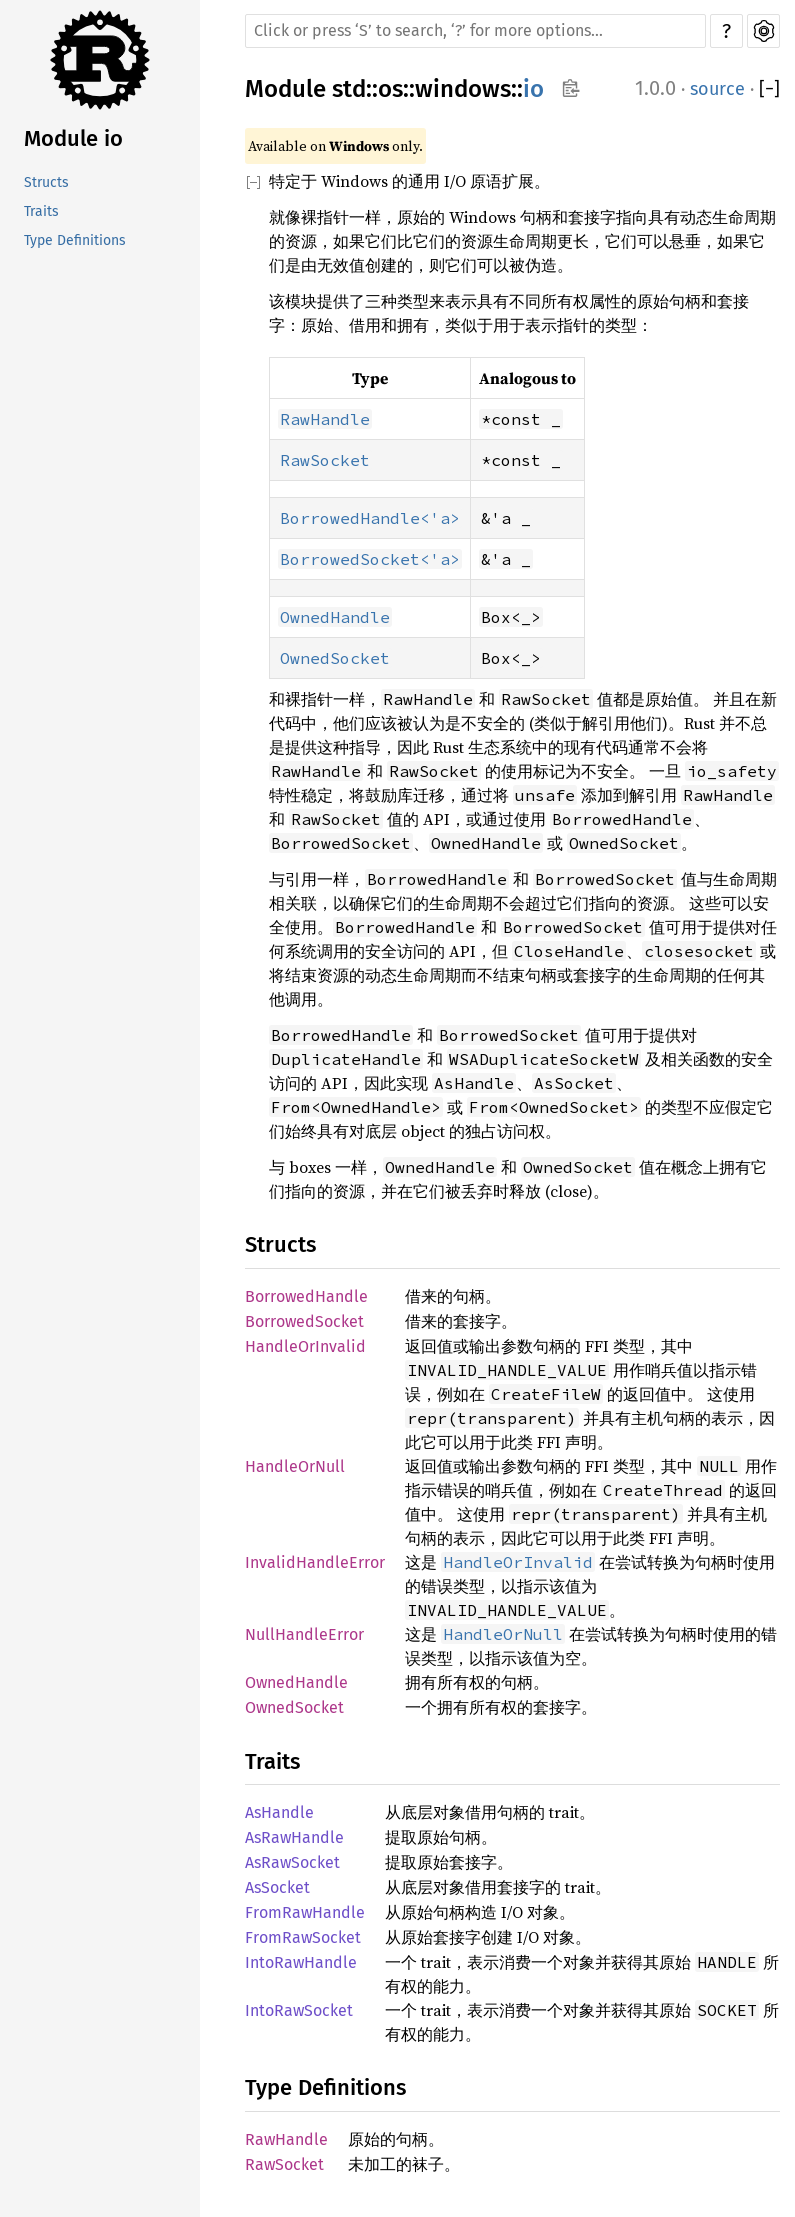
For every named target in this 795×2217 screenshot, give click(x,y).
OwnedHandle (296, 1682)
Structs (46, 182)
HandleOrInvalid (305, 1346)
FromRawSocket (303, 1937)
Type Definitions (75, 240)
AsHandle (279, 1812)
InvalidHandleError (315, 1562)
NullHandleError (304, 1634)
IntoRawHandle (301, 1962)
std (349, 89)
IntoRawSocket (299, 2010)
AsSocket (277, 1887)
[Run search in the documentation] (475, 31)
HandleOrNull (295, 1466)
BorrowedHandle (306, 1296)
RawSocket (284, 2164)
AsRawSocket (292, 1862)
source (717, 89)
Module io (73, 138)
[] (769, 89)
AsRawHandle (294, 1837)
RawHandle (286, 2139)
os (390, 89)
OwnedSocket (294, 1707)
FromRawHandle (305, 1912)
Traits (41, 211)
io (533, 89)
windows (463, 89)
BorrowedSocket (304, 1321)
